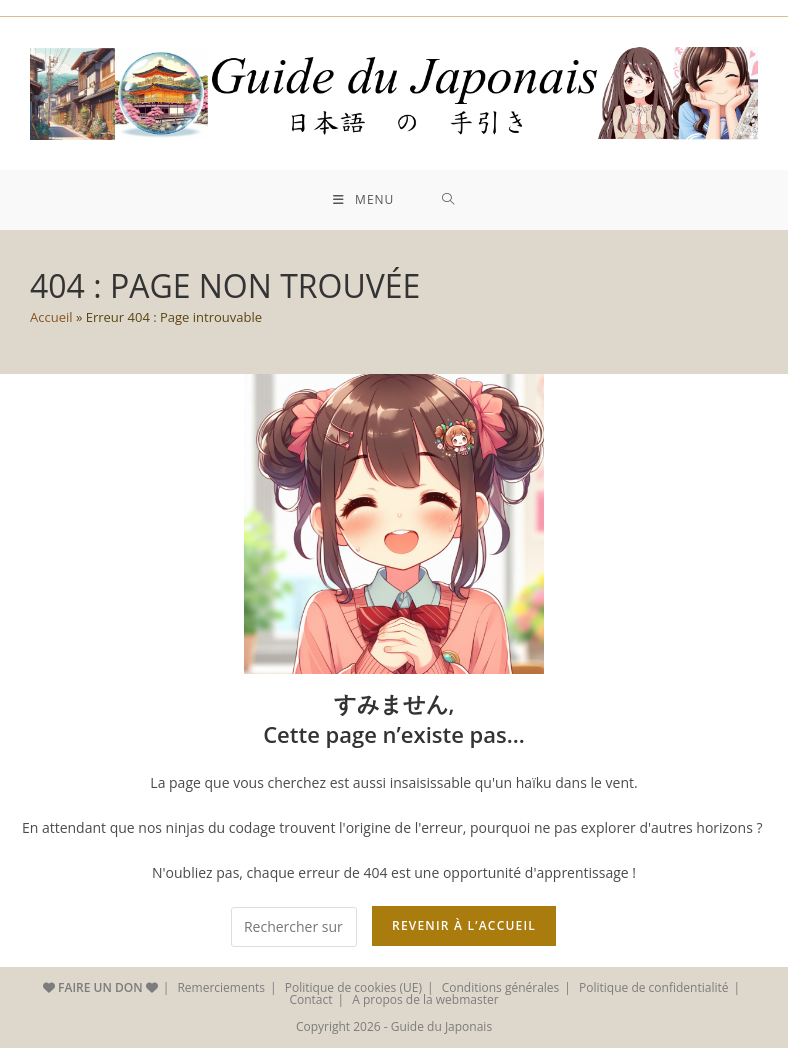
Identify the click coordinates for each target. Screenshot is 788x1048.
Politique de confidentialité (653, 987)
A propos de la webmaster (425, 999)
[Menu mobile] (363, 200)
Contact (310, 999)
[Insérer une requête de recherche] (294, 927)
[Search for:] (448, 200)
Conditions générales (501, 987)
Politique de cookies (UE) (353, 987)
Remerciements (221, 987)
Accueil (51, 317)
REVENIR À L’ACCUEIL (464, 925)
